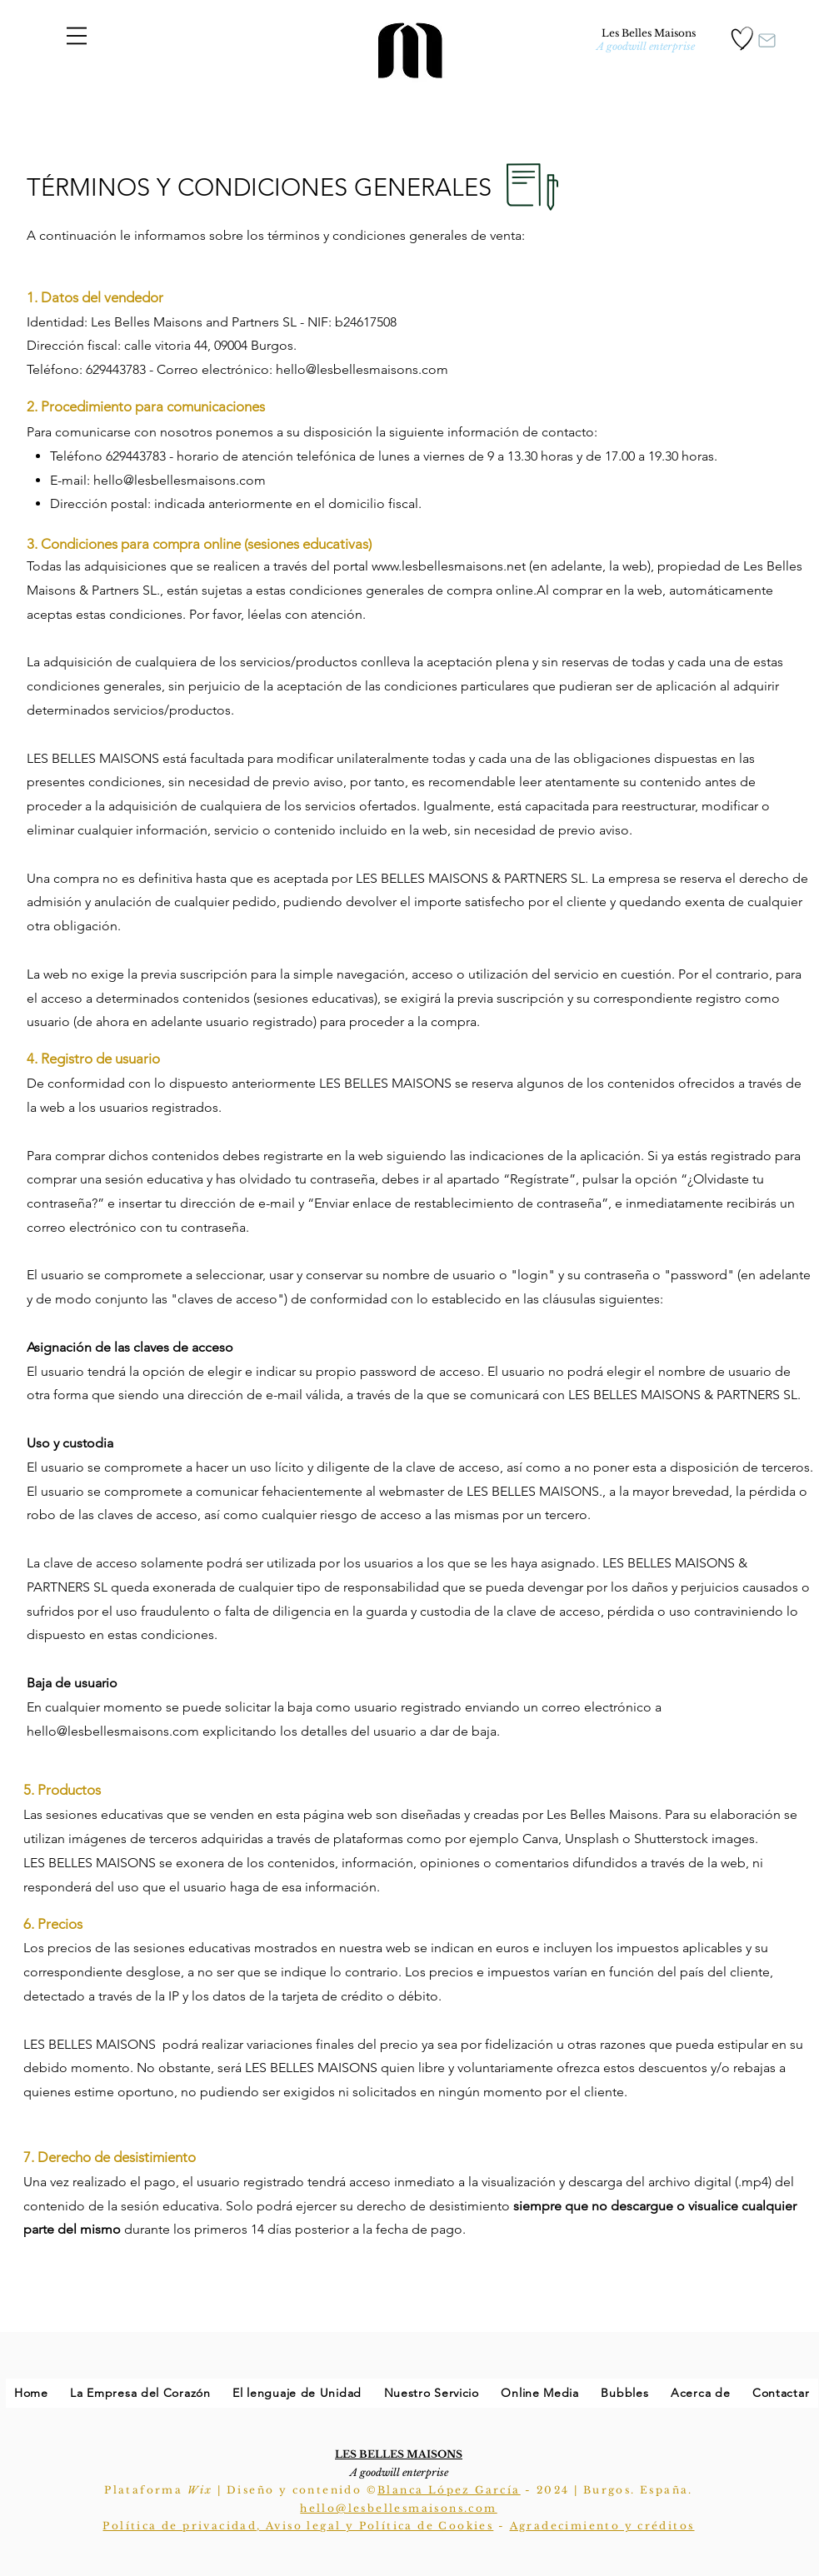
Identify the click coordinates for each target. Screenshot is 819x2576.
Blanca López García (449, 2490)
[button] (77, 36)
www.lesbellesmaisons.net (449, 566)
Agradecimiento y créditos (602, 2525)
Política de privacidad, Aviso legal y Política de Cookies (297, 2525)
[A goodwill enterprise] (645, 46)
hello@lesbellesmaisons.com (179, 480)
